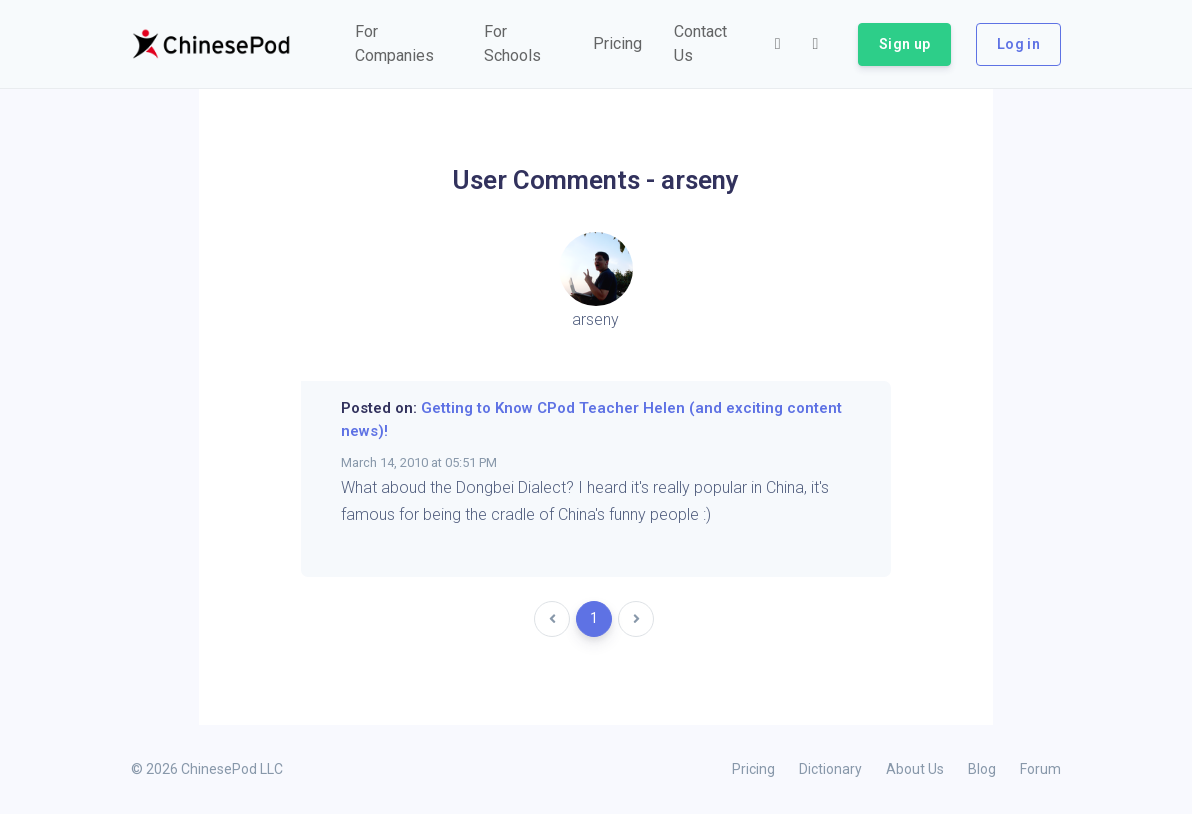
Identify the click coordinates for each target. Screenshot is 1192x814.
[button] (403, 44)
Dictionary (830, 769)
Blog (982, 769)
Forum (1040, 769)
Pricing (753, 769)
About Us (915, 769)
